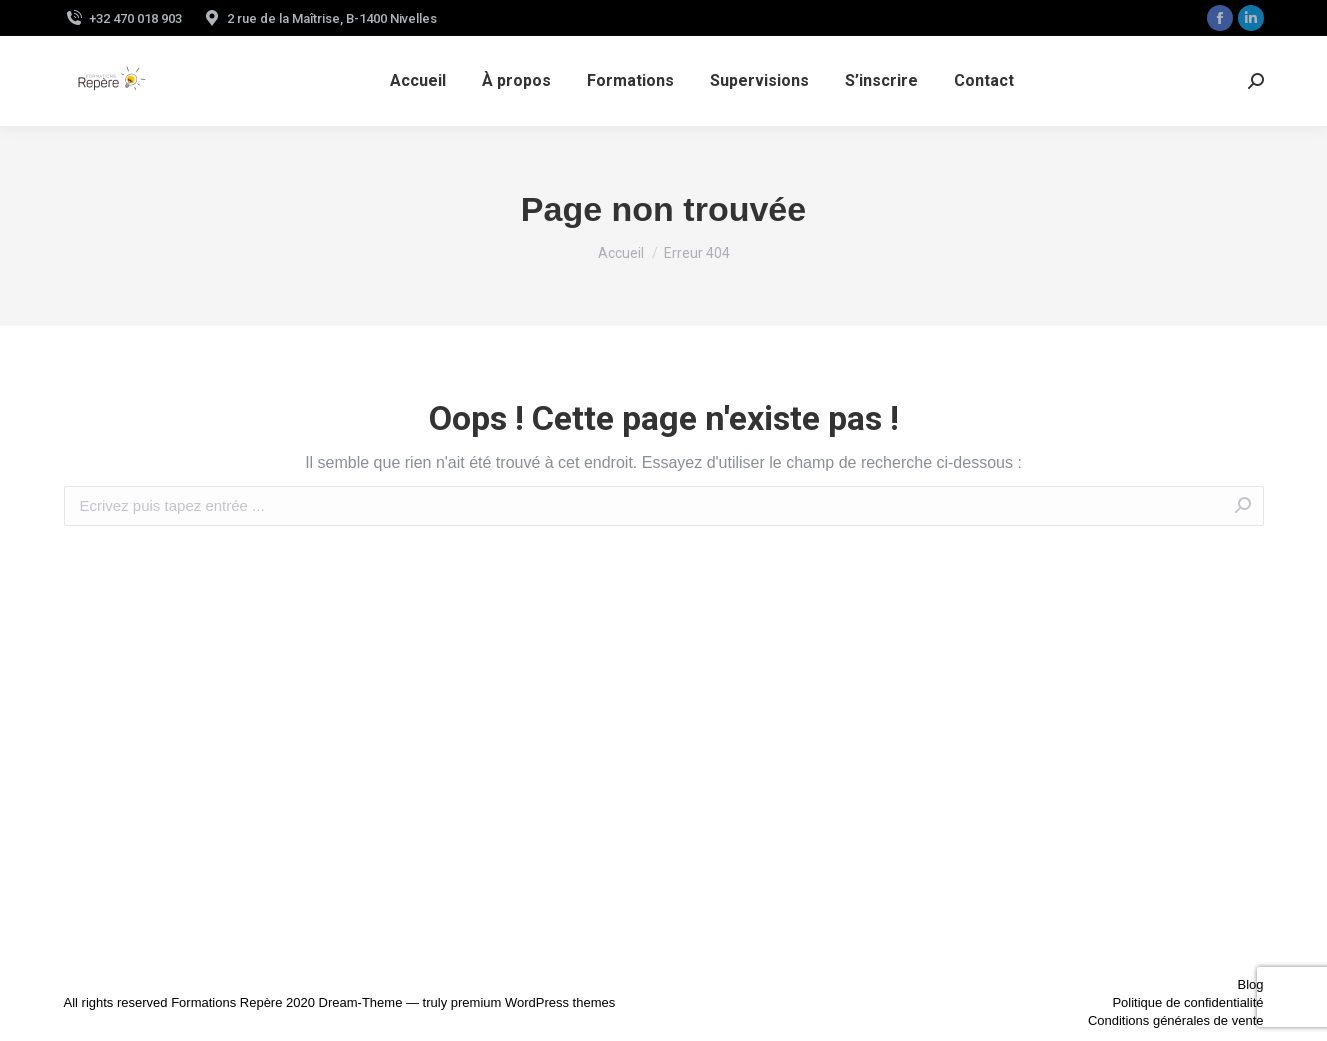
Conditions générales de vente (1176, 1020)
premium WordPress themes (533, 1002)
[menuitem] (418, 81)
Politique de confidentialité (1187, 1002)
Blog (1250, 984)
